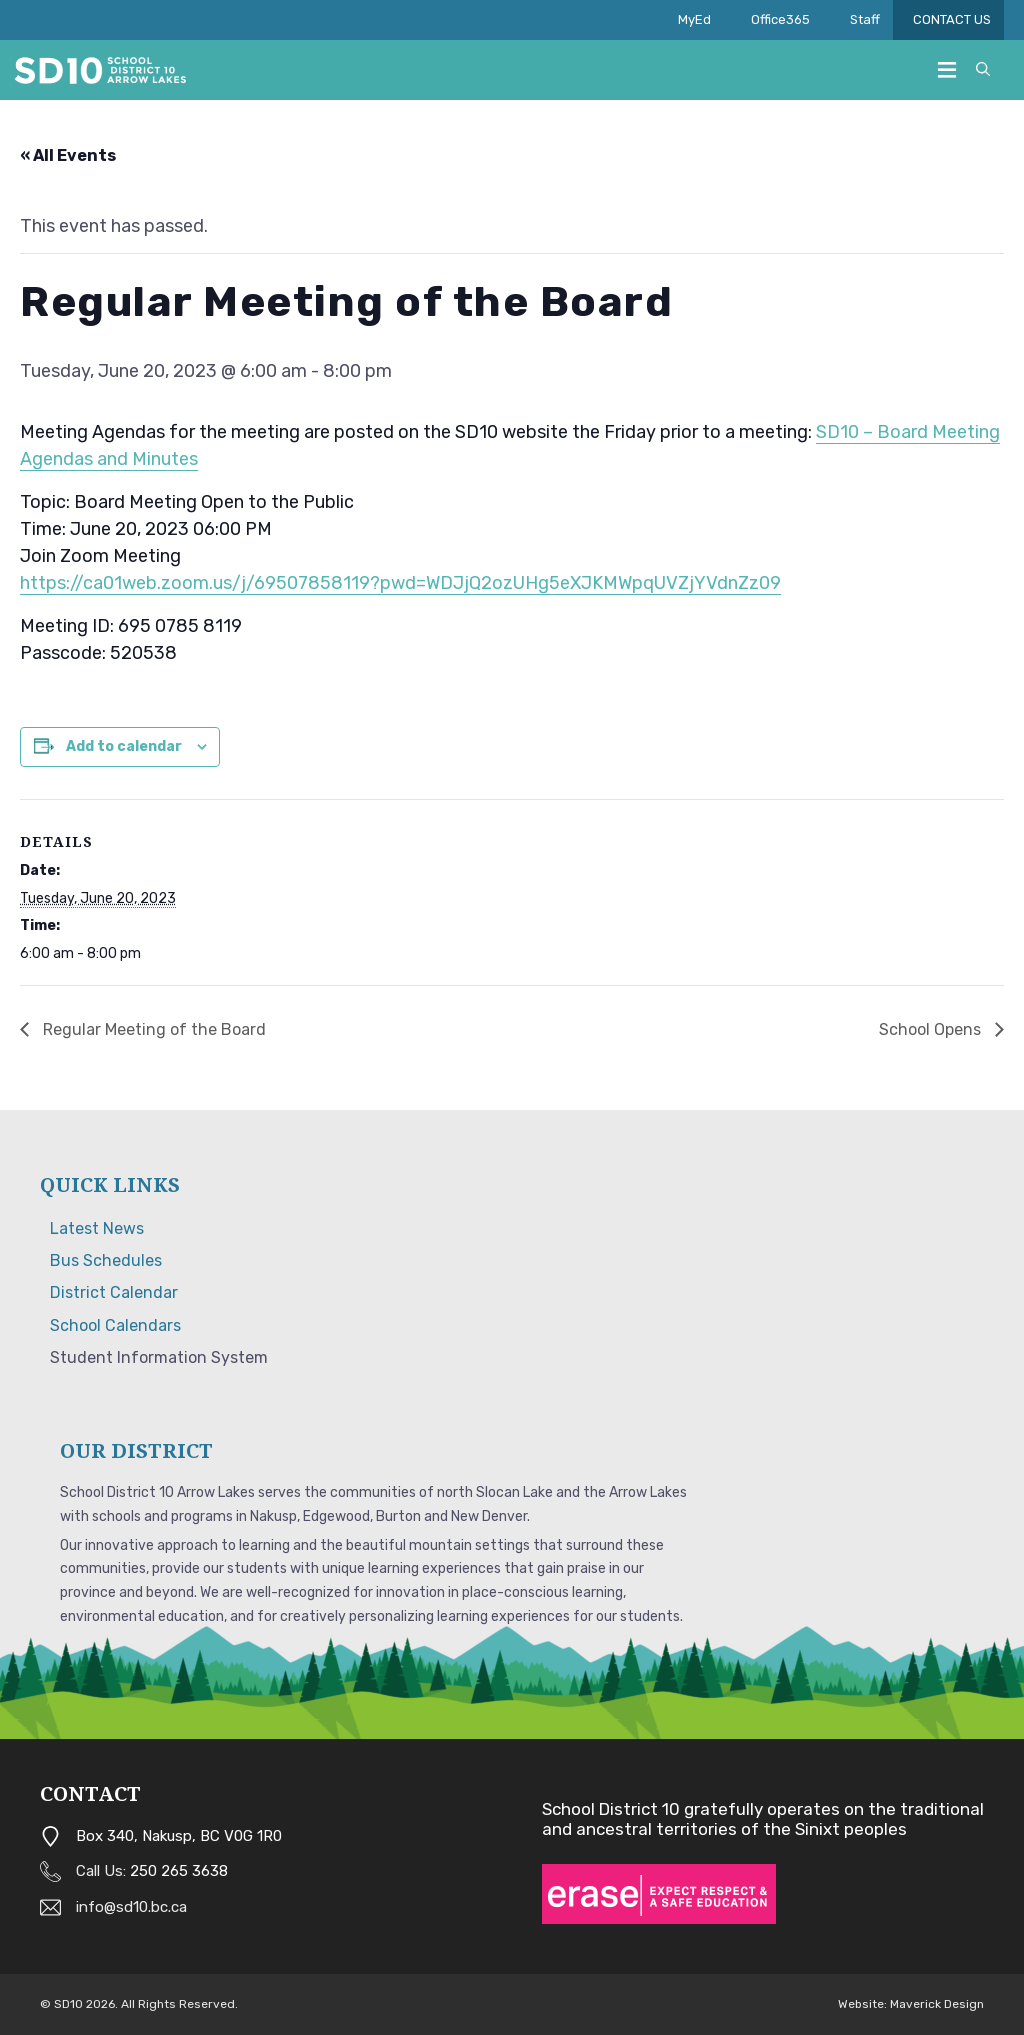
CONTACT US (958, 20)
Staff (871, 20)
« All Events (68, 155)
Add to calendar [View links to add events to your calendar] (124, 746)
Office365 (780, 19)
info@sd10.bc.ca (131, 1907)
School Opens (932, 1029)
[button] (983, 70)
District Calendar (114, 1292)
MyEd (694, 19)
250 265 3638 (179, 1871)
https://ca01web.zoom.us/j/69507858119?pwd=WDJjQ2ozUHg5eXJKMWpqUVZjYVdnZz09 (400, 583)
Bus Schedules (106, 1260)
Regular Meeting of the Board (152, 1029)
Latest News (97, 1228)
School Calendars (115, 1325)
